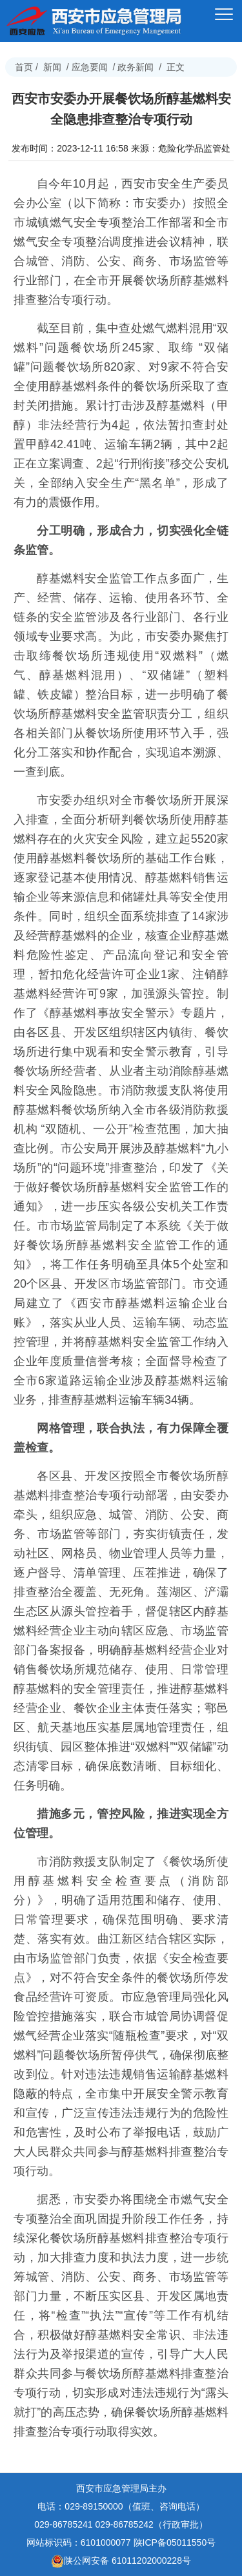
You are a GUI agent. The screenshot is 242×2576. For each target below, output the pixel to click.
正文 (175, 67)
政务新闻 (135, 67)
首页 (24, 67)
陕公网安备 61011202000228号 (121, 2560)
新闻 (52, 67)
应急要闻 (90, 67)
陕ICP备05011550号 (175, 2542)
